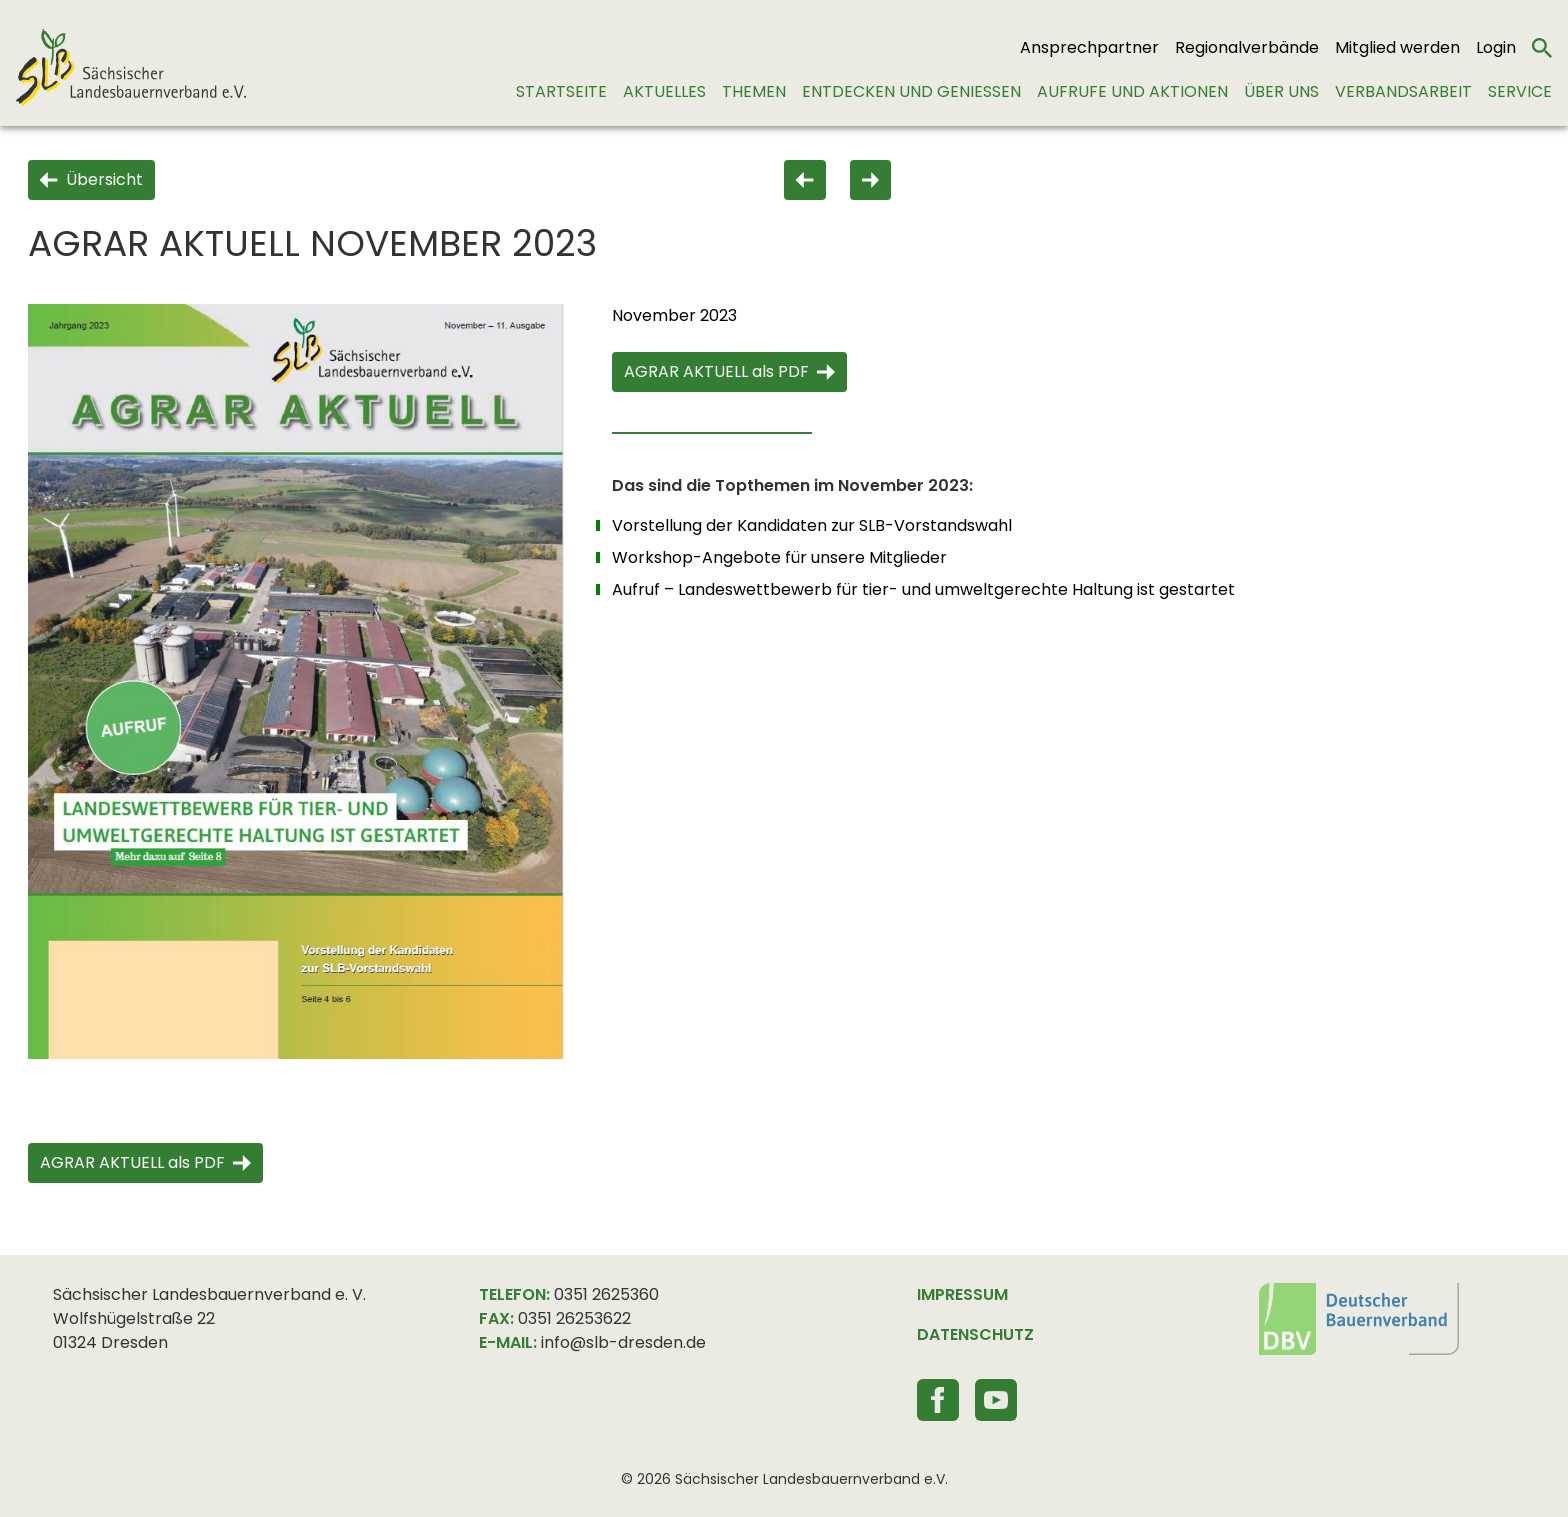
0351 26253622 (574, 1318)
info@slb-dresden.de (623, 1342)
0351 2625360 (606, 1294)
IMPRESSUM (962, 1294)
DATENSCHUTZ (975, 1334)
